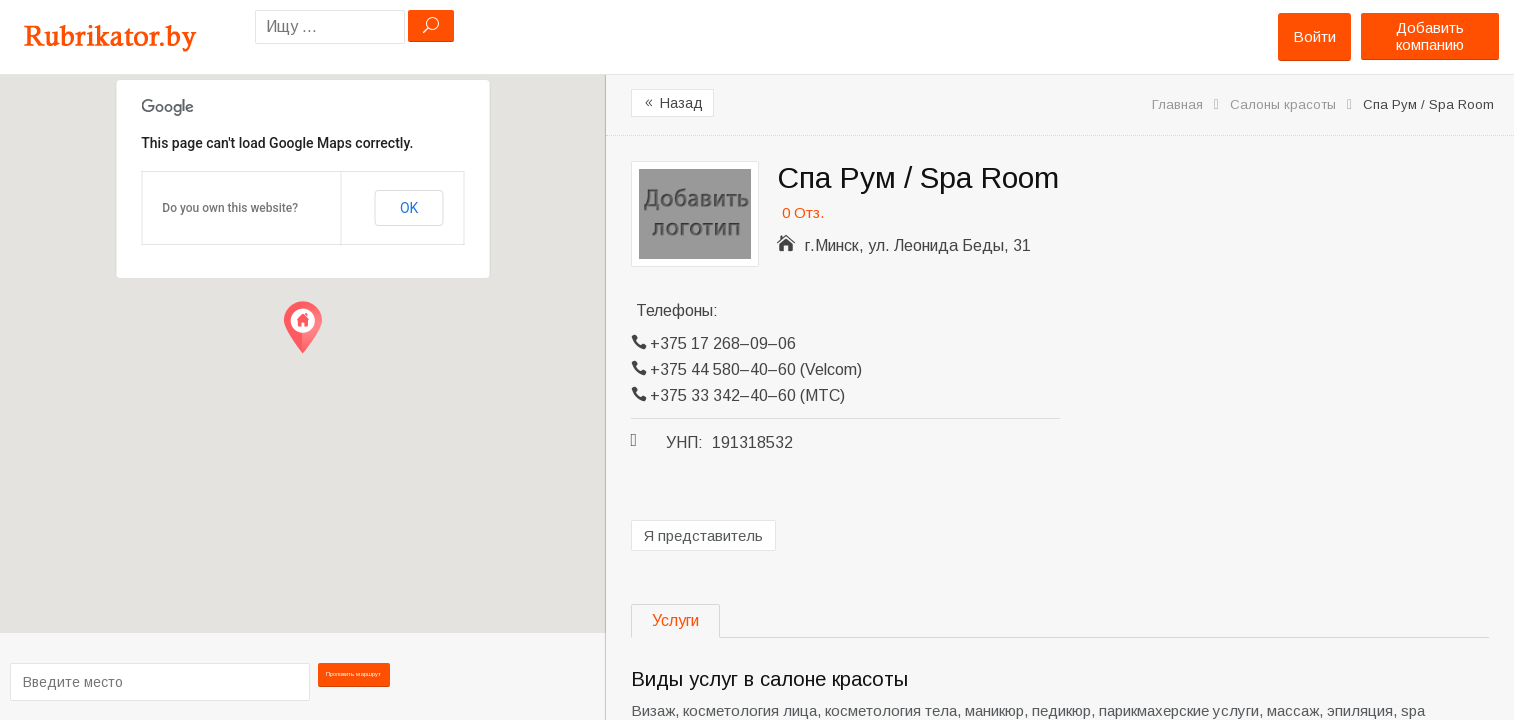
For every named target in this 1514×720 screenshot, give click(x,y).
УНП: (684, 442)
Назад (672, 103)
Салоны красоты (1283, 104)
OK (409, 208)
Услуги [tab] (675, 620)
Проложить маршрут (356, 680)
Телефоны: (677, 310)
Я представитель (703, 535)
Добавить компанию (1430, 36)
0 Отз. (803, 212)
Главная (1177, 104)
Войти (1314, 36)
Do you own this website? (230, 208)
